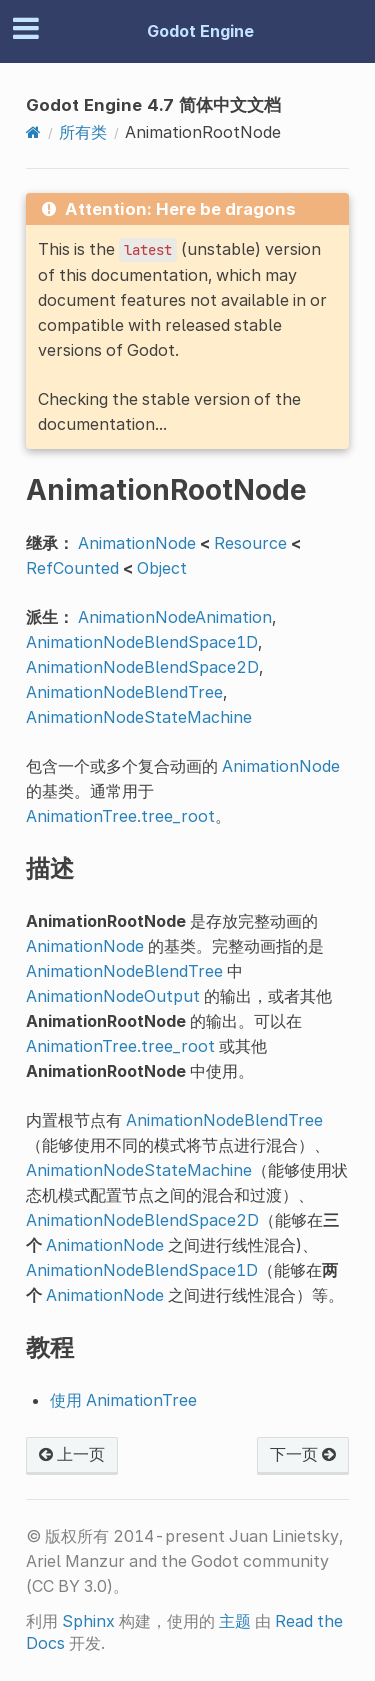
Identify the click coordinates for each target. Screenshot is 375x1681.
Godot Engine (200, 31)
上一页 (72, 1454)
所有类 (83, 132)
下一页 (303, 1454)
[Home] (33, 132)
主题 (235, 1621)
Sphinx (88, 1621)
